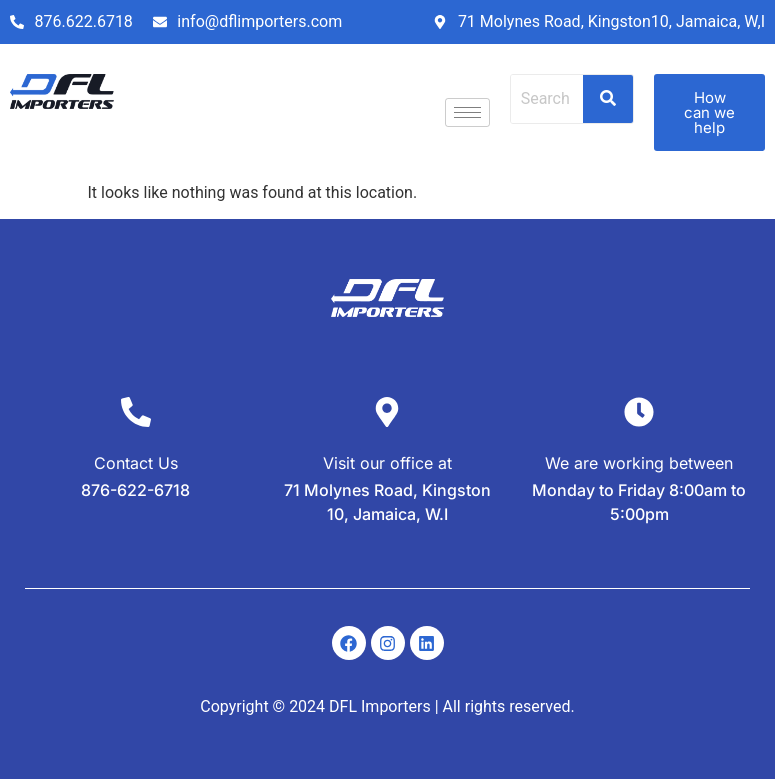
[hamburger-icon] (467, 112)
